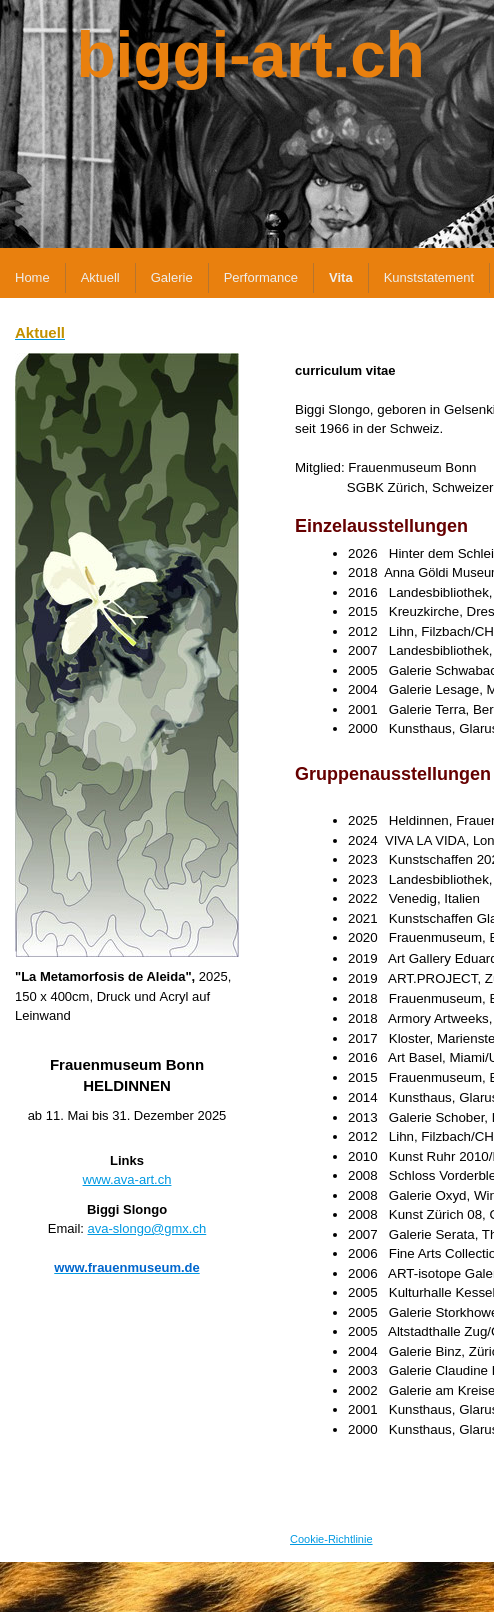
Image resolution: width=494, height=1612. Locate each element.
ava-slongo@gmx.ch (147, 1228)
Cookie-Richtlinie (331, 1539)
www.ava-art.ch (127, 1179)
